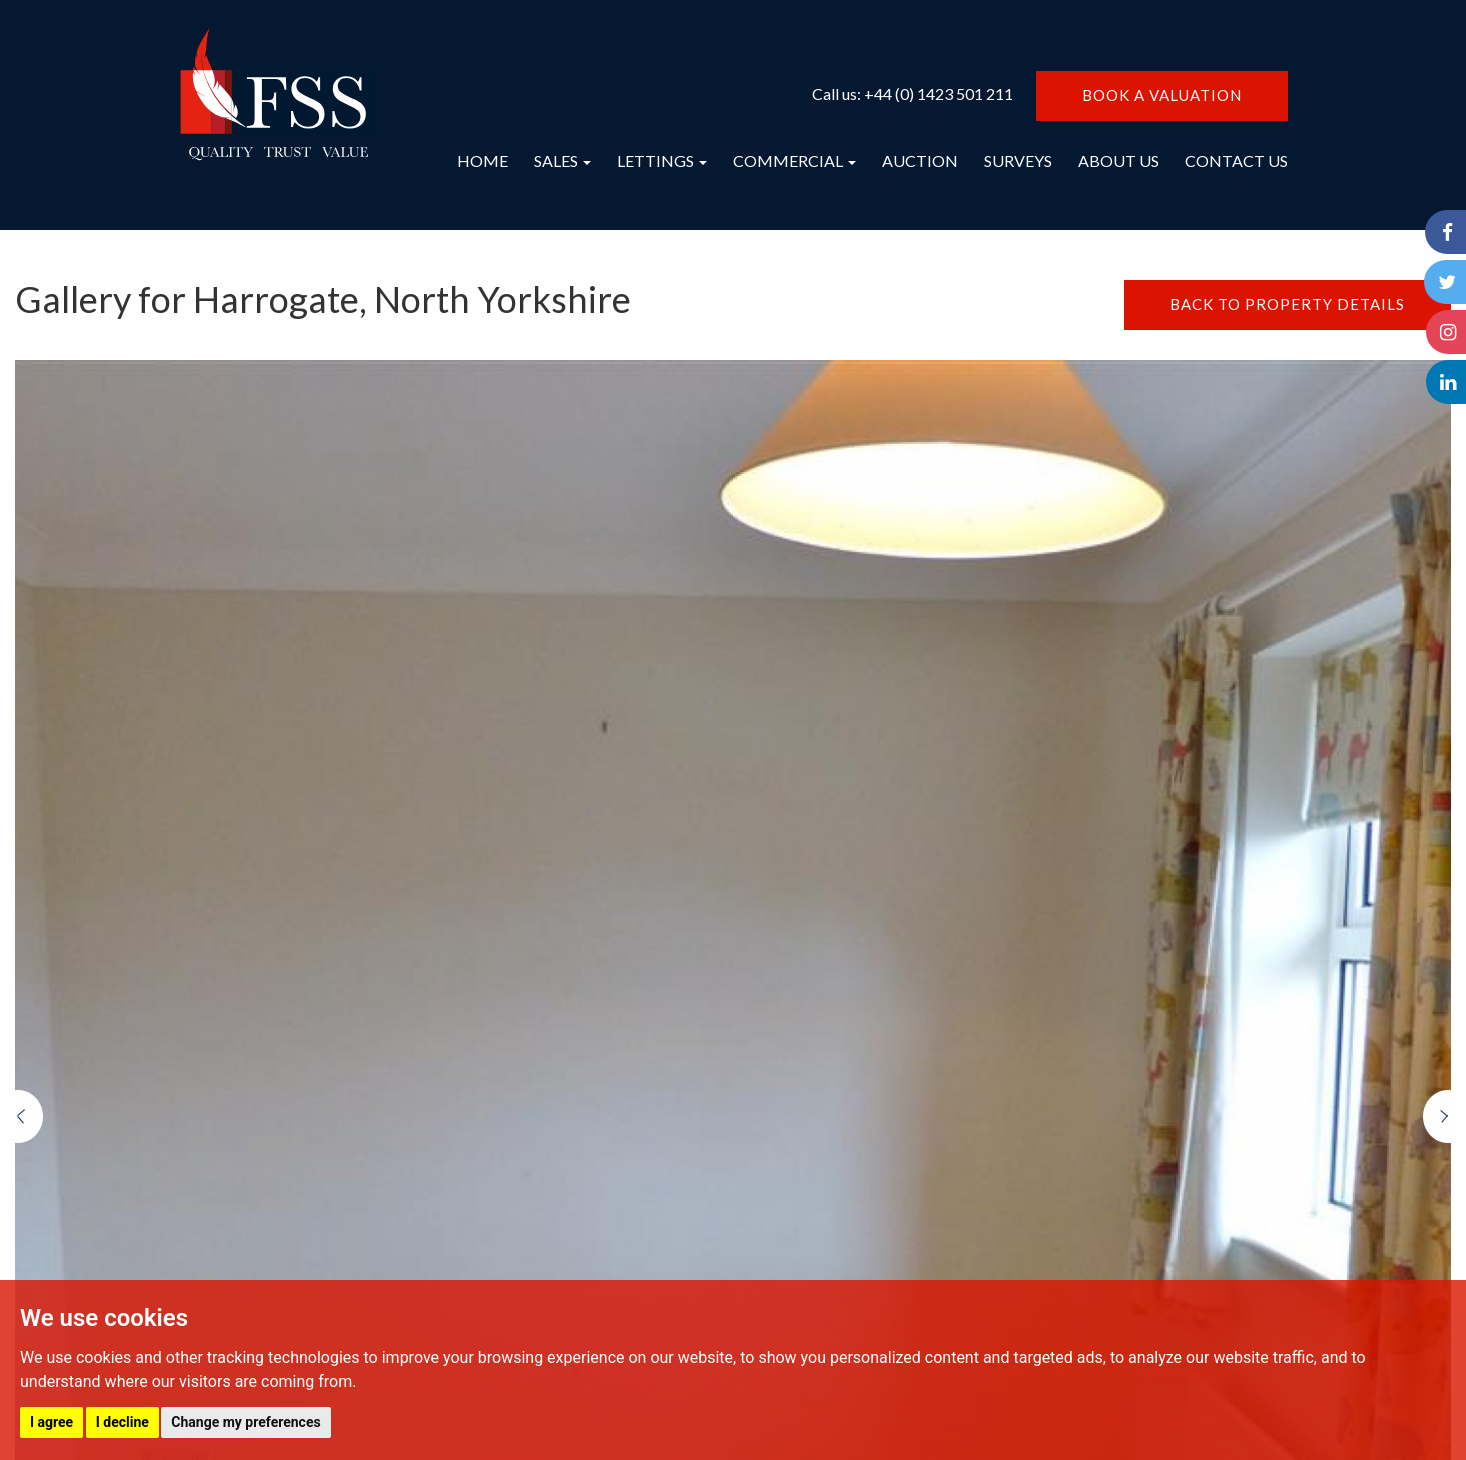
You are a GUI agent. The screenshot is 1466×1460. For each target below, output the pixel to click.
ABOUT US (1118, 160)
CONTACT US (1236, 160)
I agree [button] (51, 1422)
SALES (562, 160)
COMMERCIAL (794, 160)
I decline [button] (122, 1422)
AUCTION (920, 160)
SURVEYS (1018, 160)
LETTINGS (662, 160)
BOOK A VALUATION (1162, 95)
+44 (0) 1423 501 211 (938, 93)
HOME (482, 160)
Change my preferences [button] (245, 1422)
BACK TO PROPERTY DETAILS (1287, 304)
